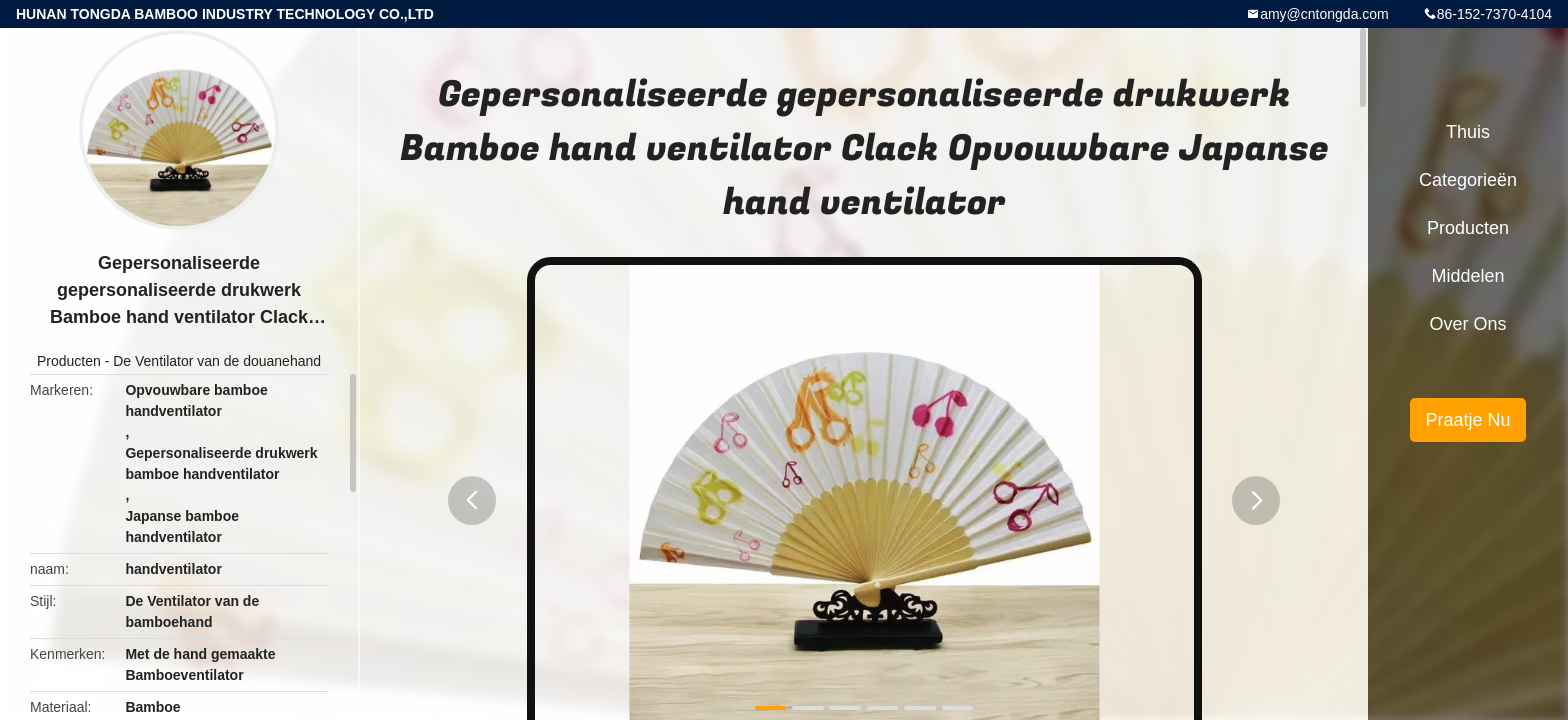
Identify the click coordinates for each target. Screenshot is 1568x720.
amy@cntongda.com (1324, 14)
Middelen (1467, 276)
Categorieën (1468, 180)
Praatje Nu (1467, 420)
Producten (69, 361)
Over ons (1467, 324)
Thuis (1468, 132)
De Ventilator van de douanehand (217, 361)
